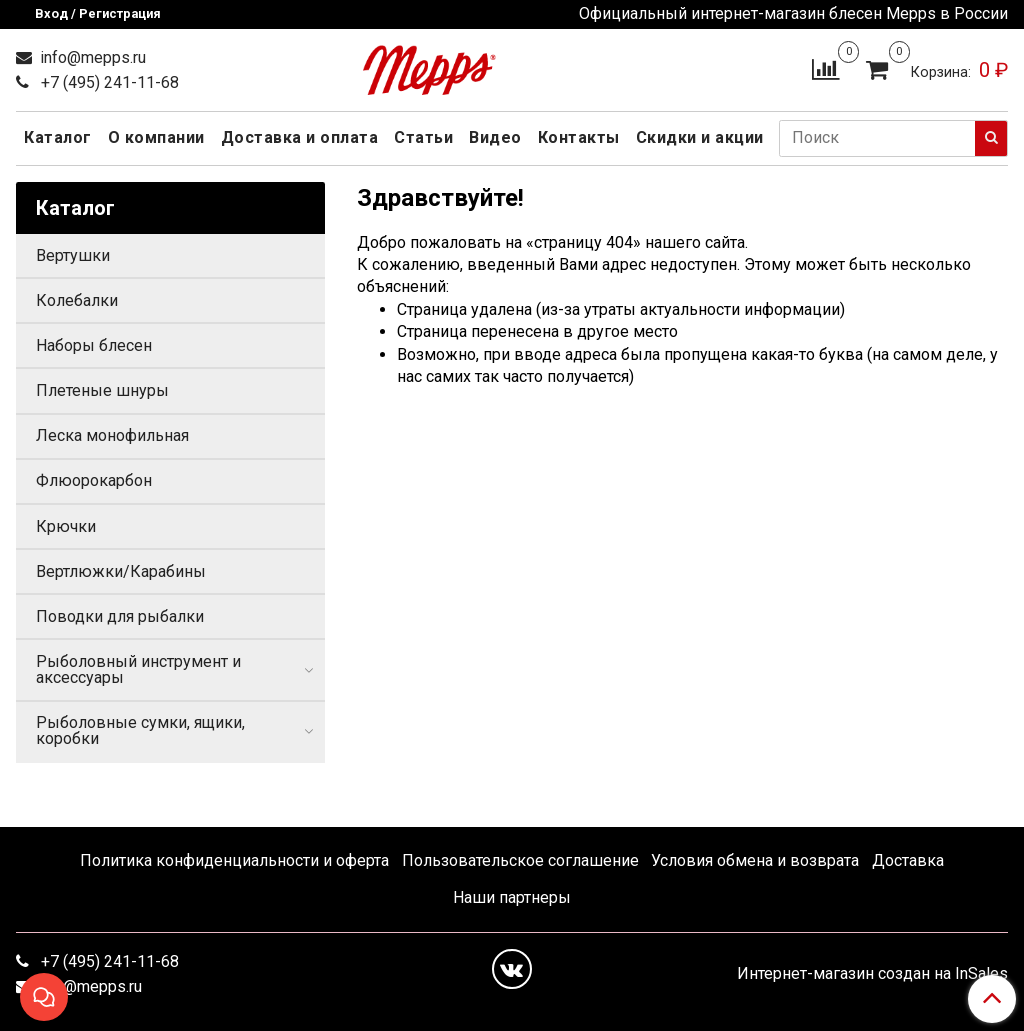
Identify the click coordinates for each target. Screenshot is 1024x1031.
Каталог (58, 137)
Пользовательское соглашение (520, 860)
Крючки (66, 526)
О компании (156, 137)
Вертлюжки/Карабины (121, 571)
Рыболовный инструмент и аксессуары (138, 669)
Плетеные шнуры (102, 390)
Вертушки (73, 255)
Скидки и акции (700, 137)
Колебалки (77, 300)
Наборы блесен (94, 345)
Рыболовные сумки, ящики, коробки (140, 730)
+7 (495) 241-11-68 (108, 82)
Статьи (423, 137)
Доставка (908, 860)
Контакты (579, 137)
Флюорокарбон (94, 480)
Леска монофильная (112, 435)
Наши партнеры (512, 897)
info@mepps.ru (91, 57)
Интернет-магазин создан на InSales (872, 974)
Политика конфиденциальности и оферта (234, 860)
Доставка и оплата (300, 137)
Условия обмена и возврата (755, 860)
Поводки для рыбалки (120, 616)
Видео (495, 137)
